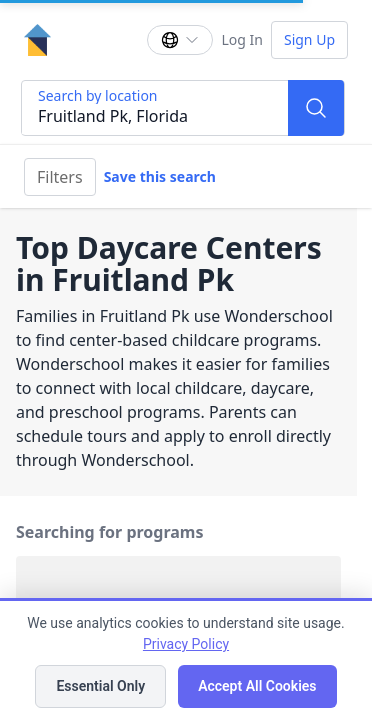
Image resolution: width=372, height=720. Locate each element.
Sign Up (309, 39)
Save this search (160, 176)
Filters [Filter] (60, 177)
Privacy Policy (186, 644)
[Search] (316, 108)
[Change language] (180, 40)
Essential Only (100, 686)
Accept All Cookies (257, 686)
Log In (241, 39)
